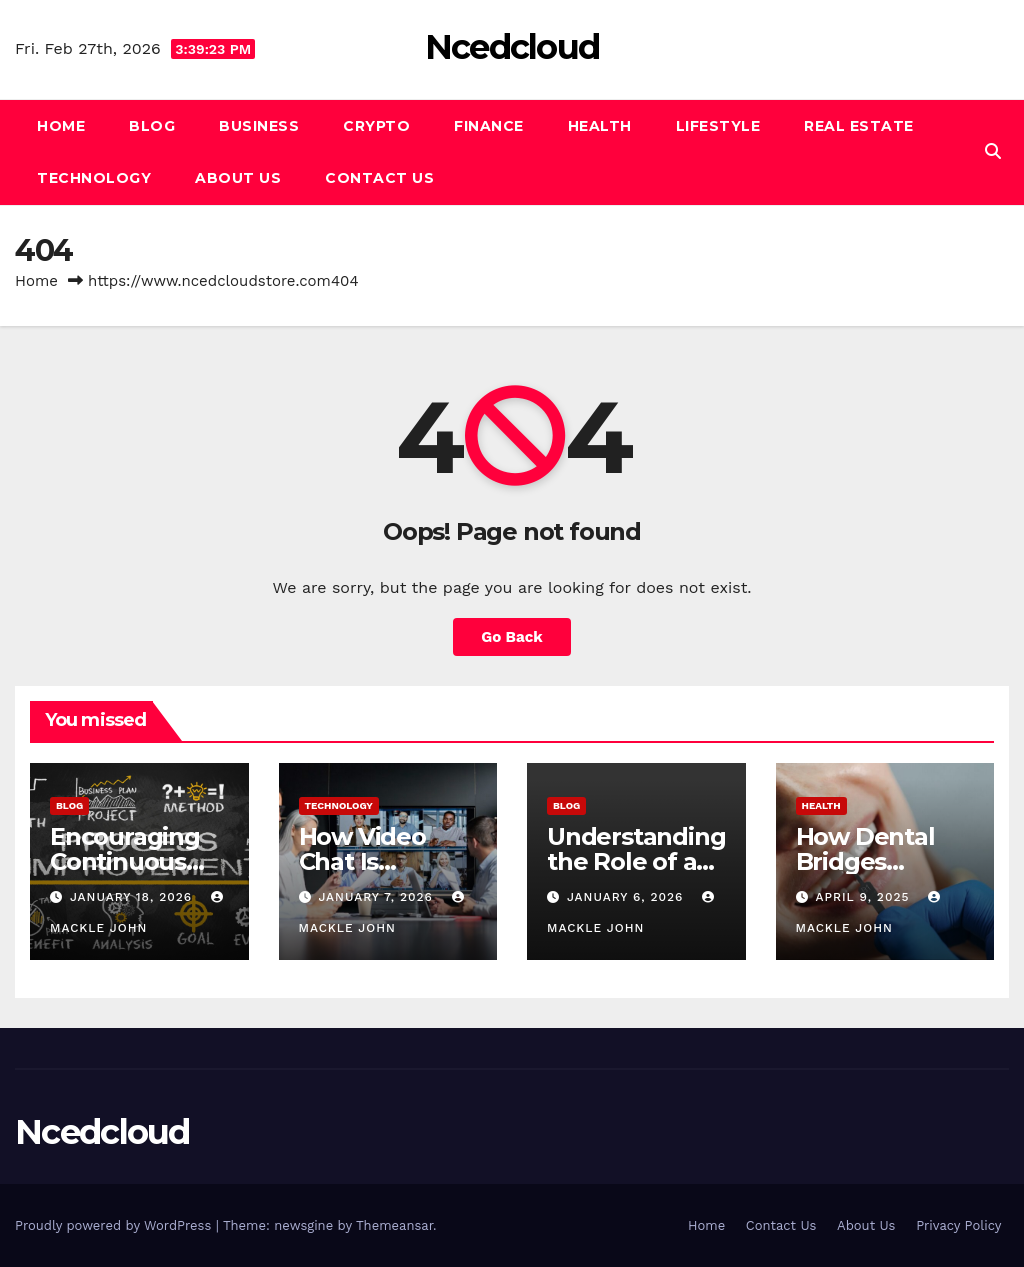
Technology (94, 178)
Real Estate (859, 126)
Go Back (512, 637)
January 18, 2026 (133, 897)
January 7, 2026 (377, 897)
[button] (993, 151)
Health (600, 126)
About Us (238, 178)
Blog (152, 126)
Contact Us (379, 178)
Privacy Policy (958, 1225)
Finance (489, 126)
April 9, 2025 (864, 897)
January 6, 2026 (627, 897)
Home (61, 126)
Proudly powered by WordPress (115, 1225)
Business (259, 126)
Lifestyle (718, 126)
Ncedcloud (512, 47)
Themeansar (394, 1225)
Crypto (376, 126)
